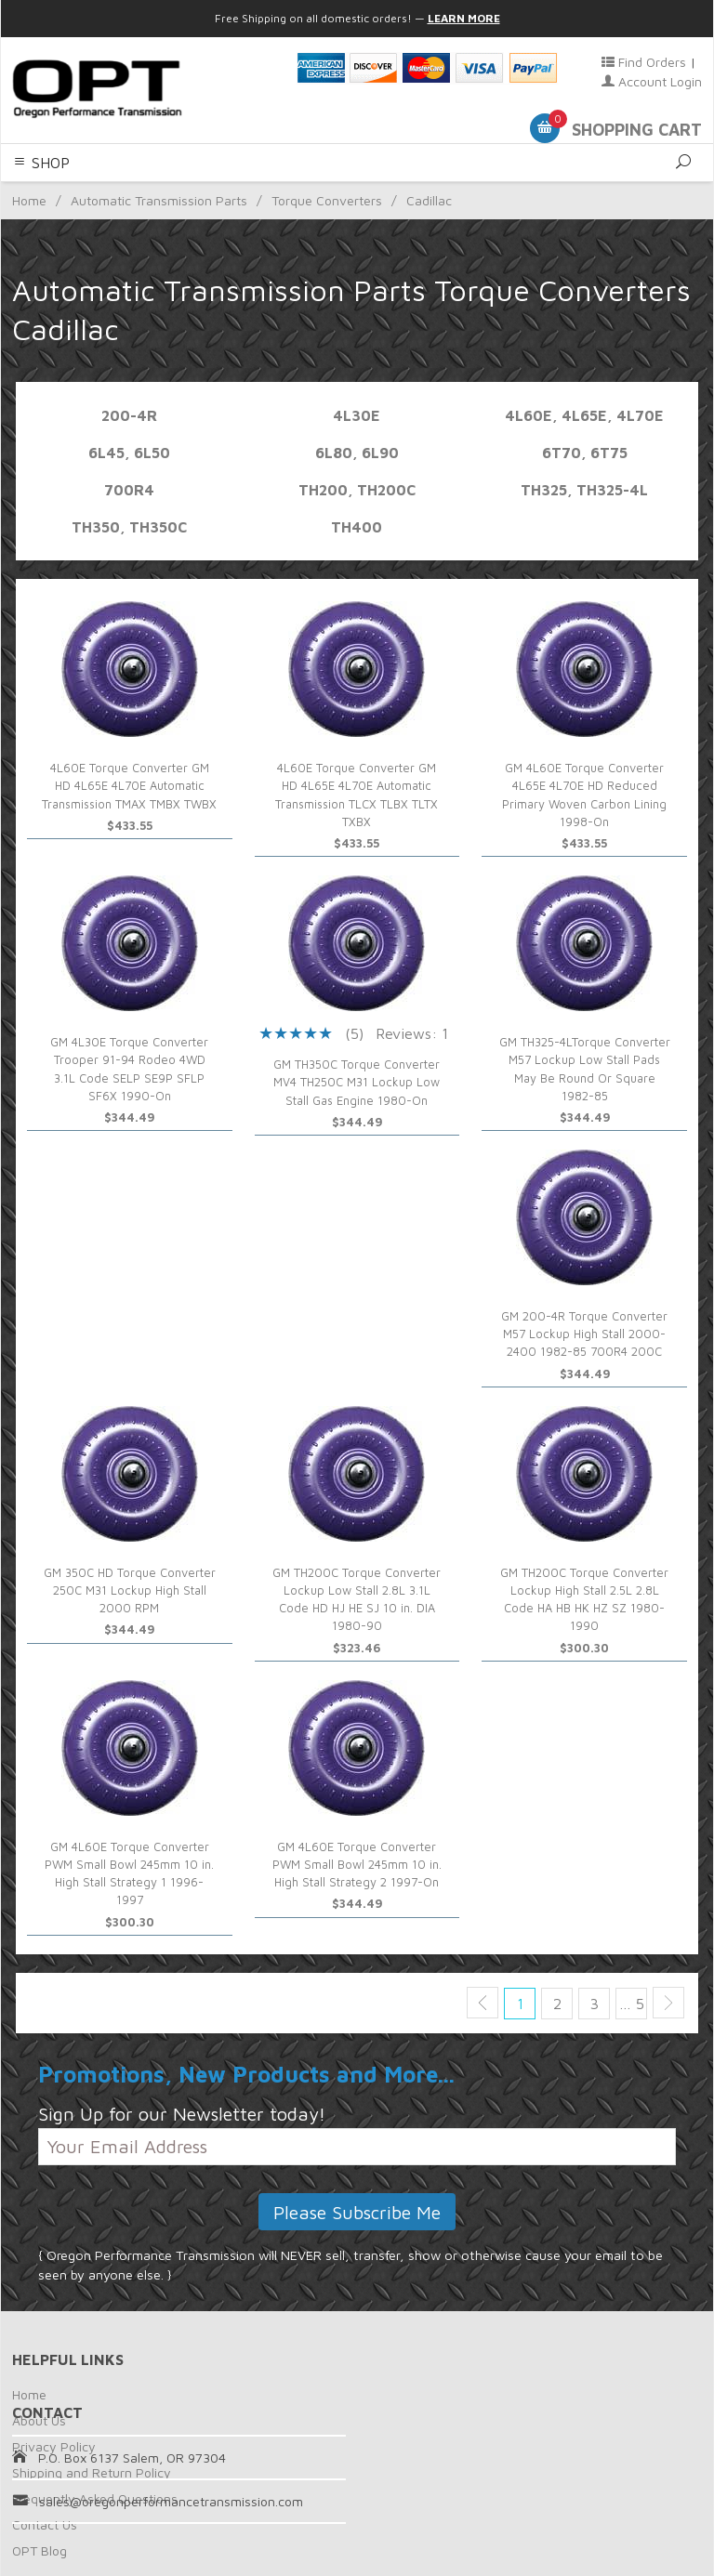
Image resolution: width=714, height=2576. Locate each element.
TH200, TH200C (357, 489)
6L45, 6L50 (129, 452)
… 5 (631, 2003)
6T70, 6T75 (585, 452)
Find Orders (644, 62)
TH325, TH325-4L (584, 489)
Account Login (652, 81)
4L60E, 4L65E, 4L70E (584, 415)
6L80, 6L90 (357, 452)
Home (29, 2394)
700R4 (129, 489)
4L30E (356, 415)
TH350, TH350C (129, 527)
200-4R (129, 415)
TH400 (356, 527)
